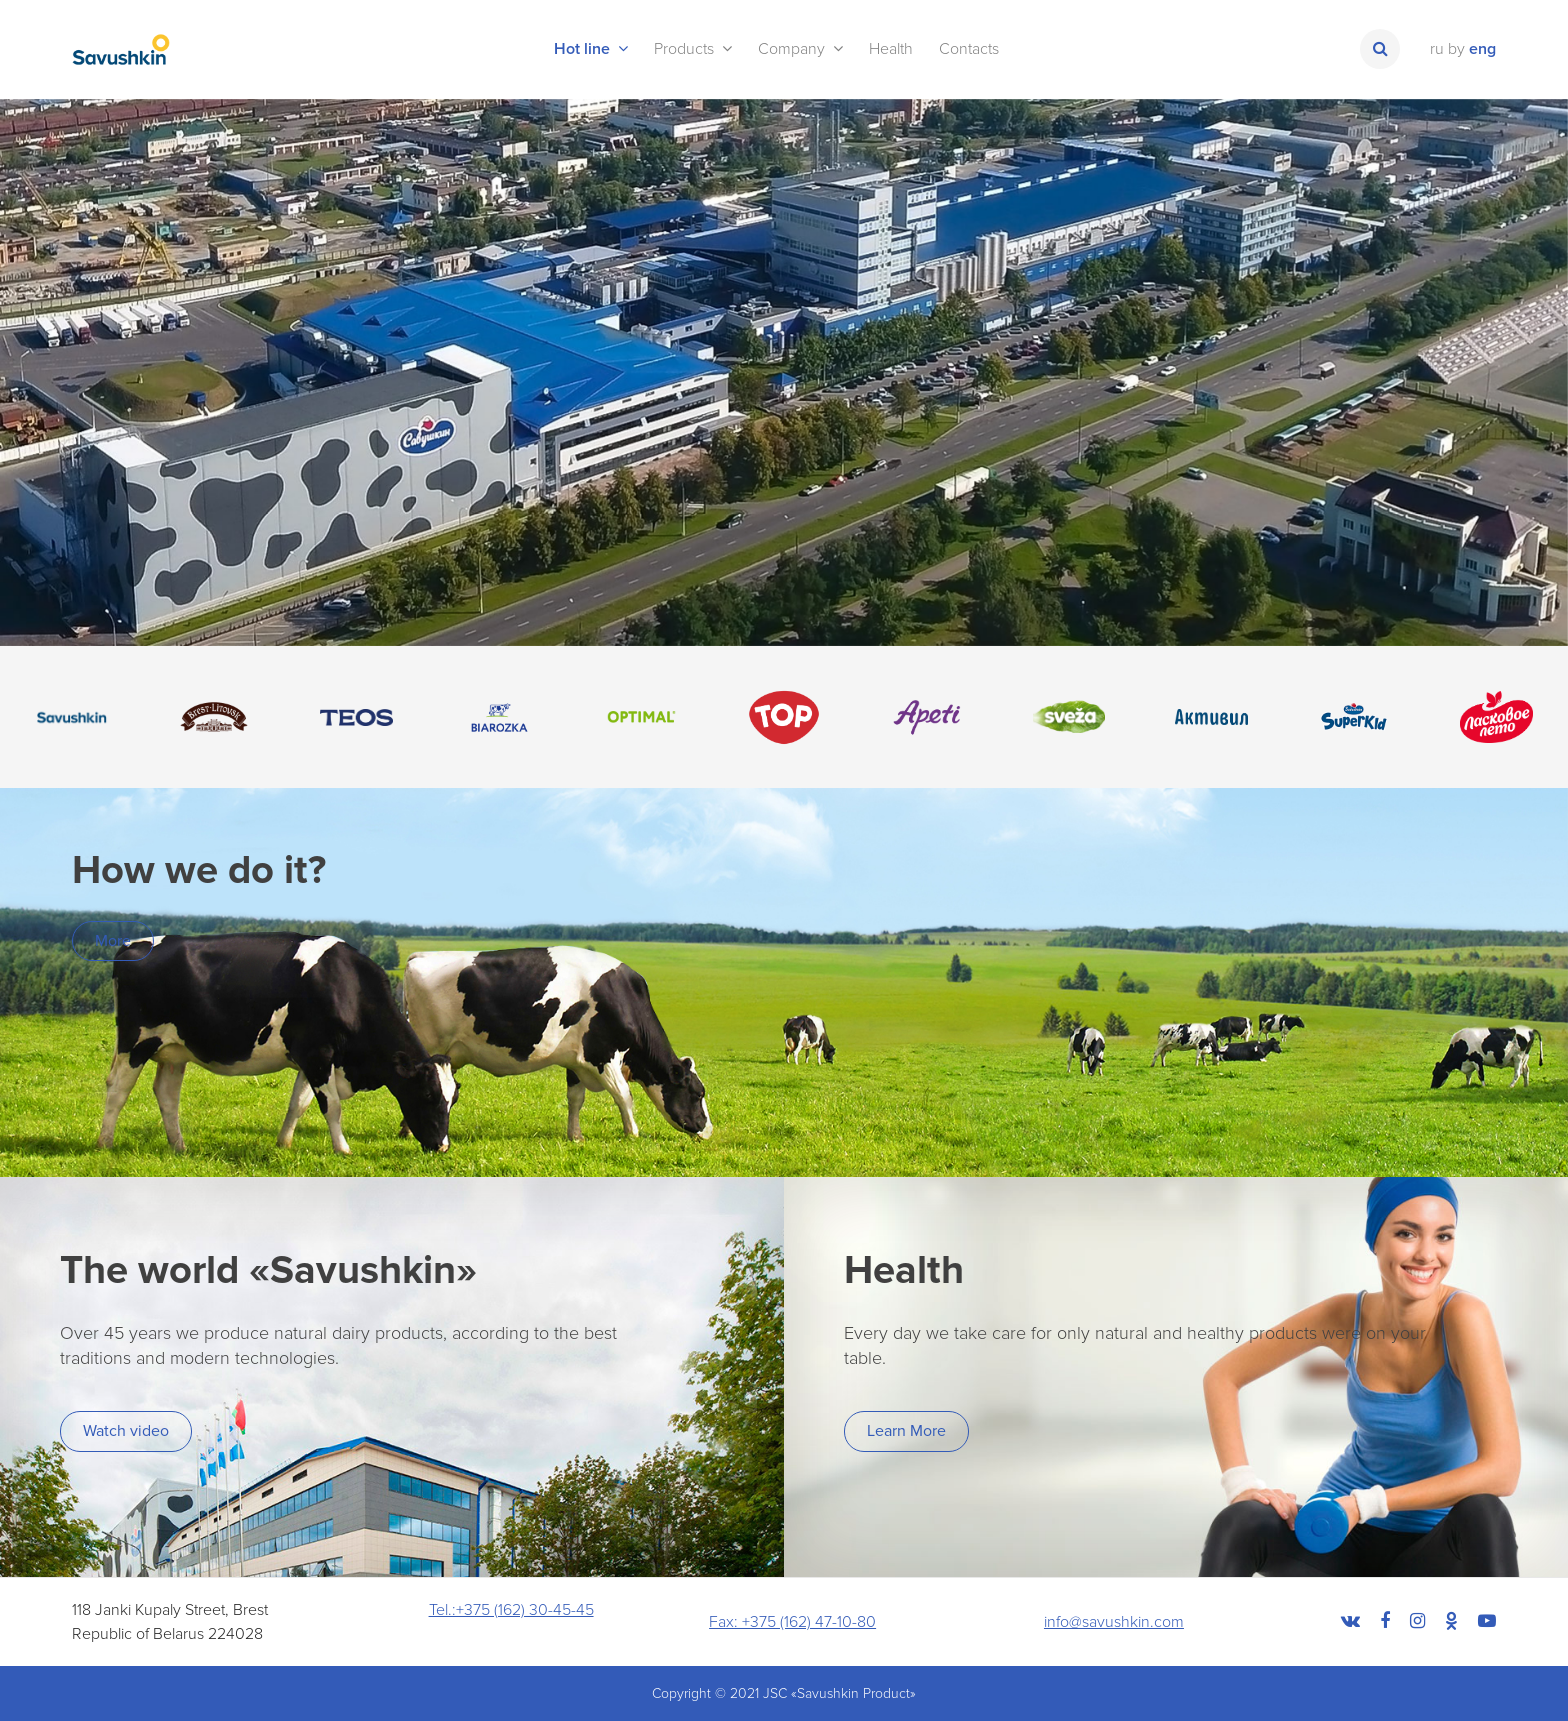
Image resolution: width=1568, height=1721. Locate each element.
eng (1482, 49)
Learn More (906, 1431)
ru (1437, 49)
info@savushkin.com (1114, 1622)
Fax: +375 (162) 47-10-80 (792, 1622)
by (1456, 49)
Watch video (126, 1431)
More (113, 941)
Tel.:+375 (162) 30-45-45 (511, 1610)
